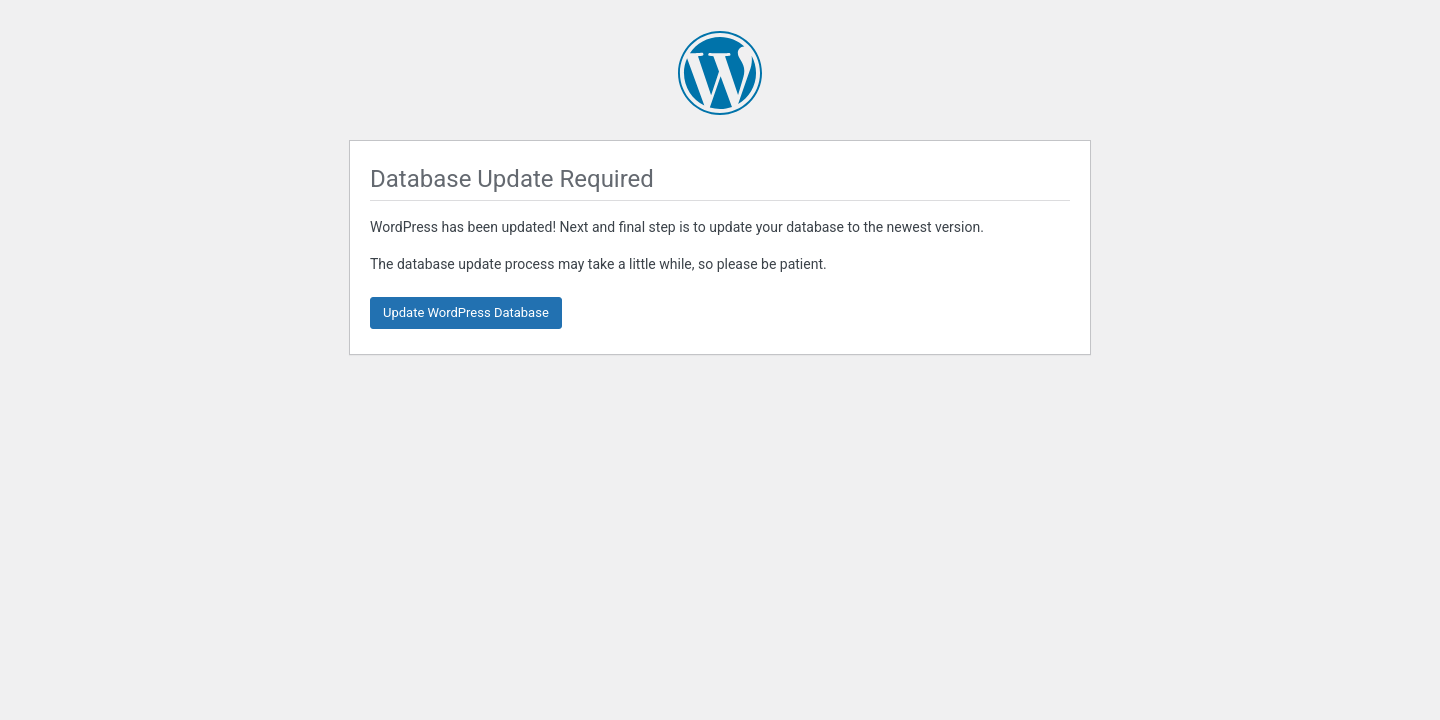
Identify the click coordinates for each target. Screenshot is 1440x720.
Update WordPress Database (466, 312)
